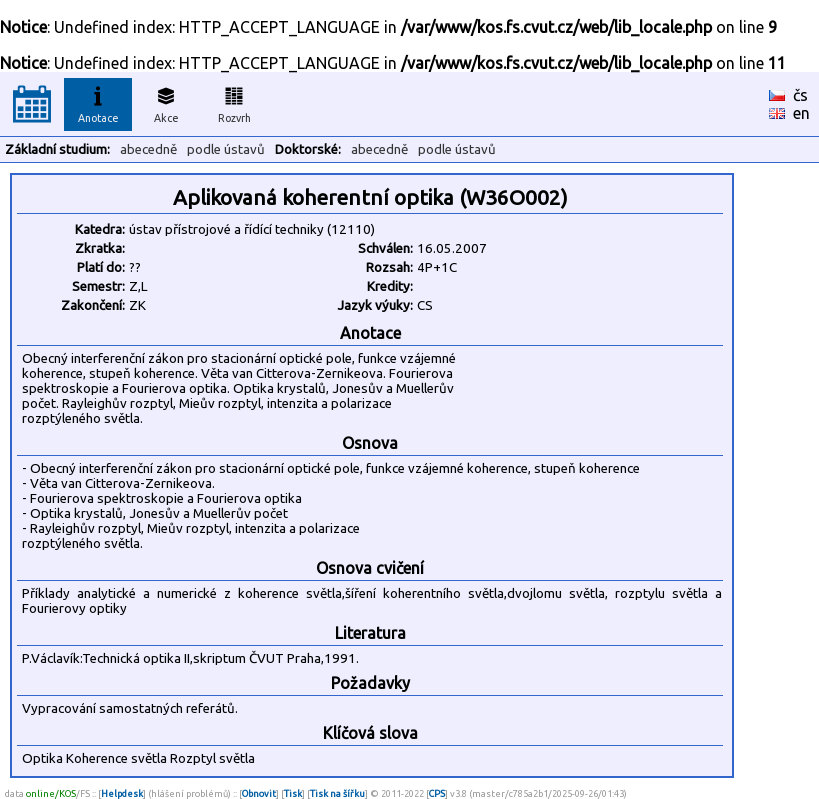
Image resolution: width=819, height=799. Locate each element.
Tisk (293, 793)
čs (800, 95)
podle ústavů (226, 149)
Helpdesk (122, 793)
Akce (166, 102)
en (801, 113)
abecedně (148, 149)
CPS (437, 793)
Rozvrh (234, 102)
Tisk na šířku (337, 793)
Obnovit (259, 793)
